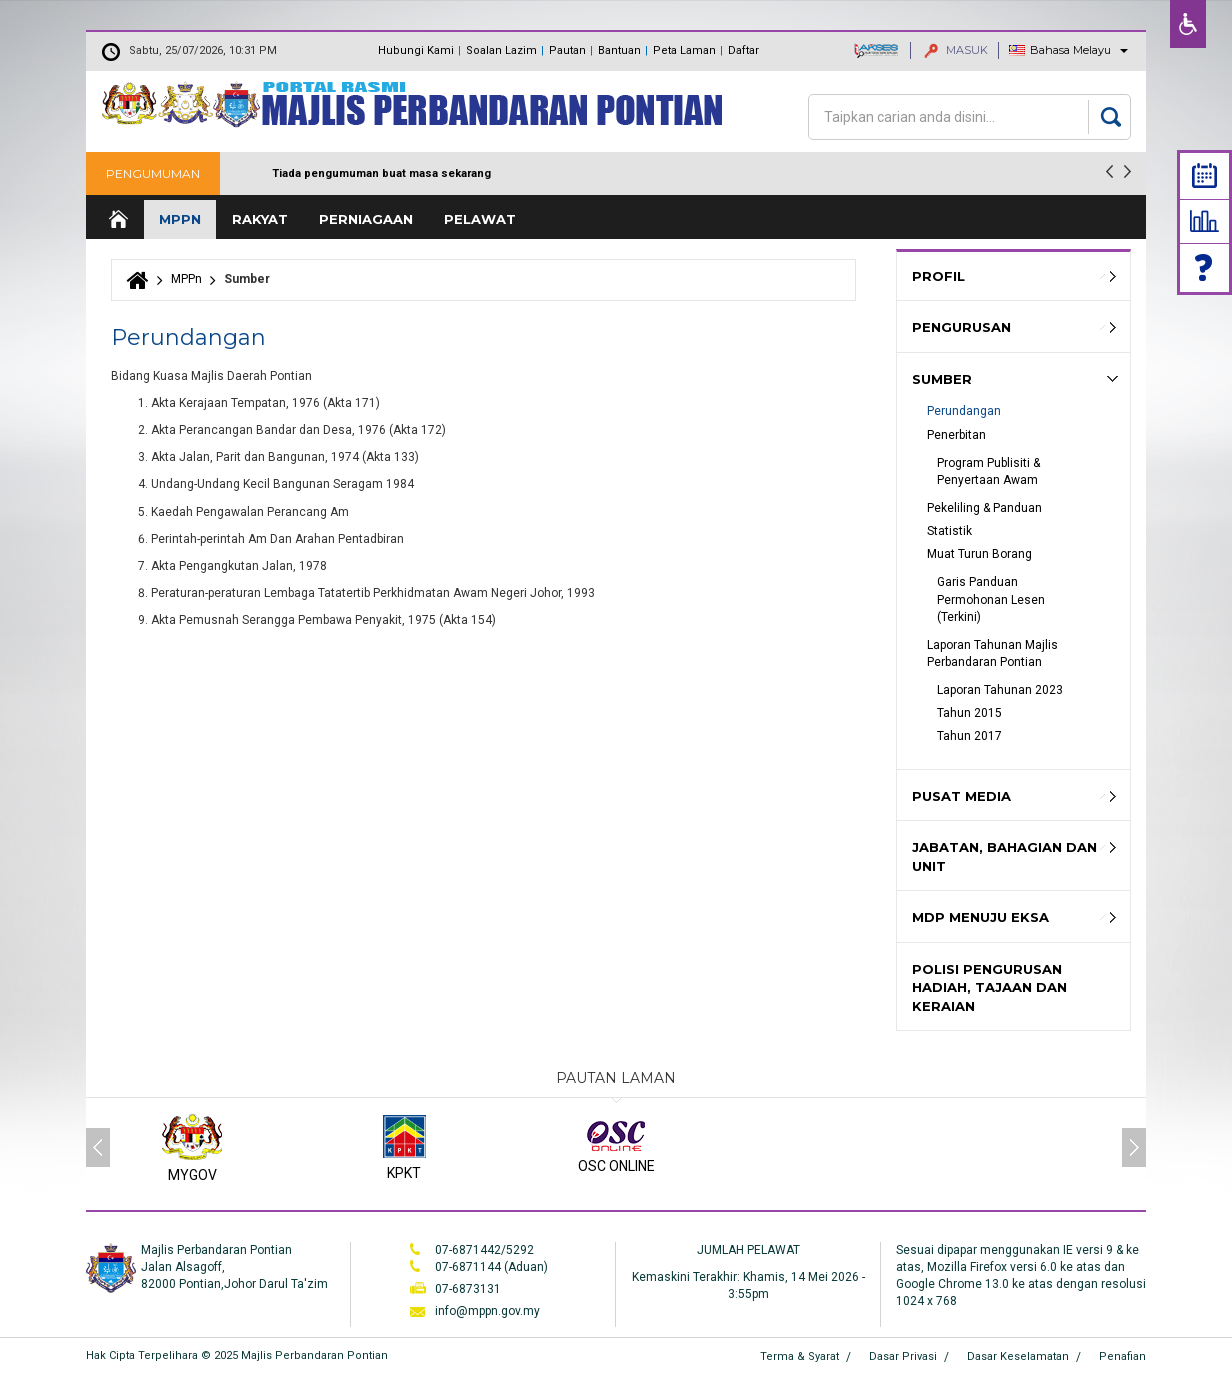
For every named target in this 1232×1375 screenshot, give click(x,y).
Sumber (942, 379)
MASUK (956, 50)
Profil (938, 276)
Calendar (1204, 175)
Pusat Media (961, 796)
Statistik (1204, 221)
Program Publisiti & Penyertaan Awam (990, 471)
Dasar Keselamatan (1018, 1356)
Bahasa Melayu (1070, 50)
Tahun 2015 (969, 713)
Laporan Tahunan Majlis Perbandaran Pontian (994, 653)
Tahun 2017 (969, 736)
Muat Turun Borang (979, 554)
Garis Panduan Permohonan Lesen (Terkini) (992, 599)
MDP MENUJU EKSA (980, 917)
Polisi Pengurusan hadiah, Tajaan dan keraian (989, 987)
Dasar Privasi (903, 1356)
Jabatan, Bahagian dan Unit (1004, 856)
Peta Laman (684, 50)
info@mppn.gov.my (487, 1311)
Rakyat (260, 219)
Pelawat (480, 219)
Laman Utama (117, 219)
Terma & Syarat (799, 1356)
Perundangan (964, 411)
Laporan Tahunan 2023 (1000, 690)
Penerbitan (956, 435)
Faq (1205, 267)
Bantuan (619, 50)
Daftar (743, 50)
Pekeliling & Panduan (984, 508)
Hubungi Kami (416, 50)
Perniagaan (366, 219)
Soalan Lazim (501, 50)
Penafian (1122, 1356)
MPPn (180, 219)
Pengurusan (961, 327)
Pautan (567, 50)
